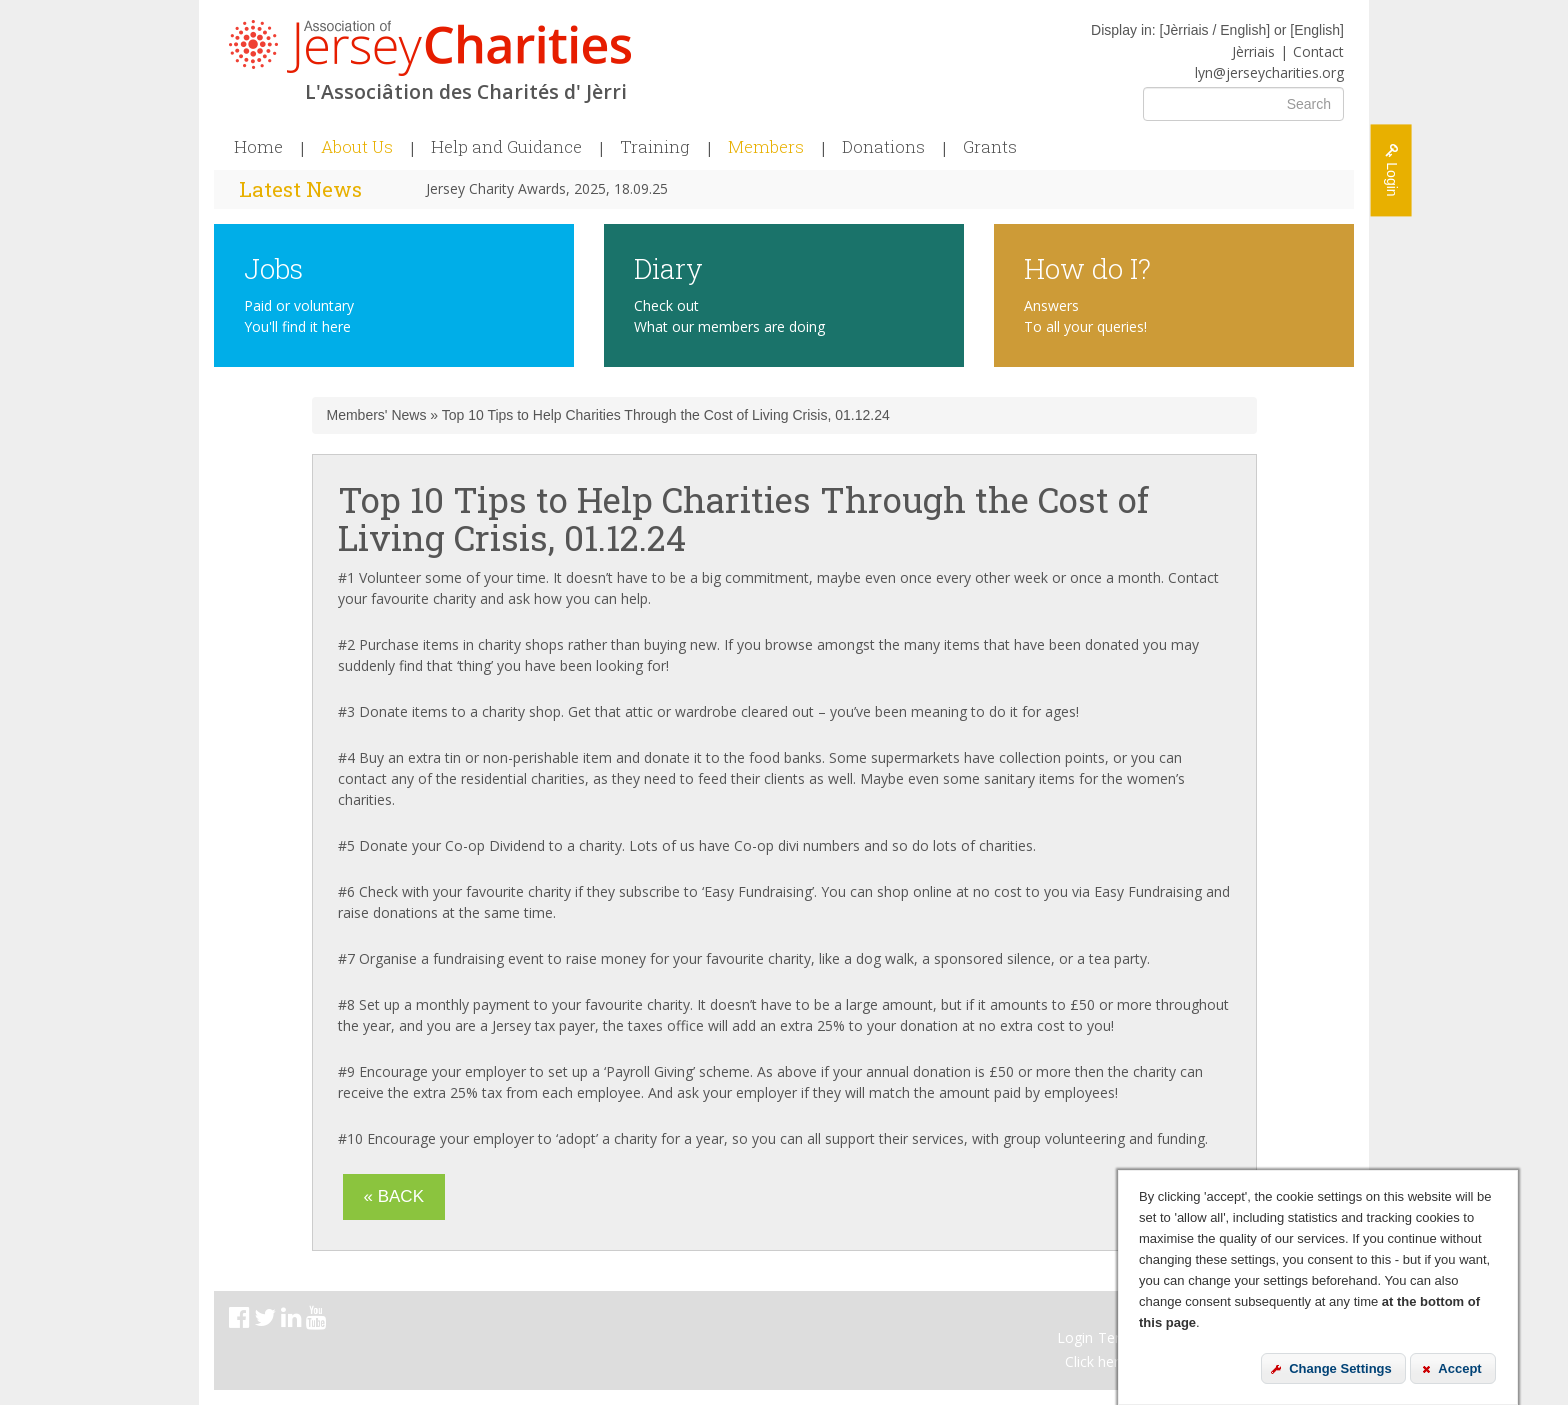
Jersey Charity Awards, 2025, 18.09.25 (547, 188)
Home (258, 147)
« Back (394, 1196)
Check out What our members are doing (729, 316)
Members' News (377, 415)
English (1317, 30)
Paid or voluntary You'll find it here (299, 316)
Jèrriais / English (1214, 30)
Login (1075, 1337)
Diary (668, 267)
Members (766, 147)
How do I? (1087, 267)
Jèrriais (1253, 51)
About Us (357, 147)
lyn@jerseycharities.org (1269, 72)
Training (655, 147)
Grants (990, 147)
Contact (1318, 51)
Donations (883, 147)
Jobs (273, 267)
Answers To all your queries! (1085, 316)
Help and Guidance (506, 147)
